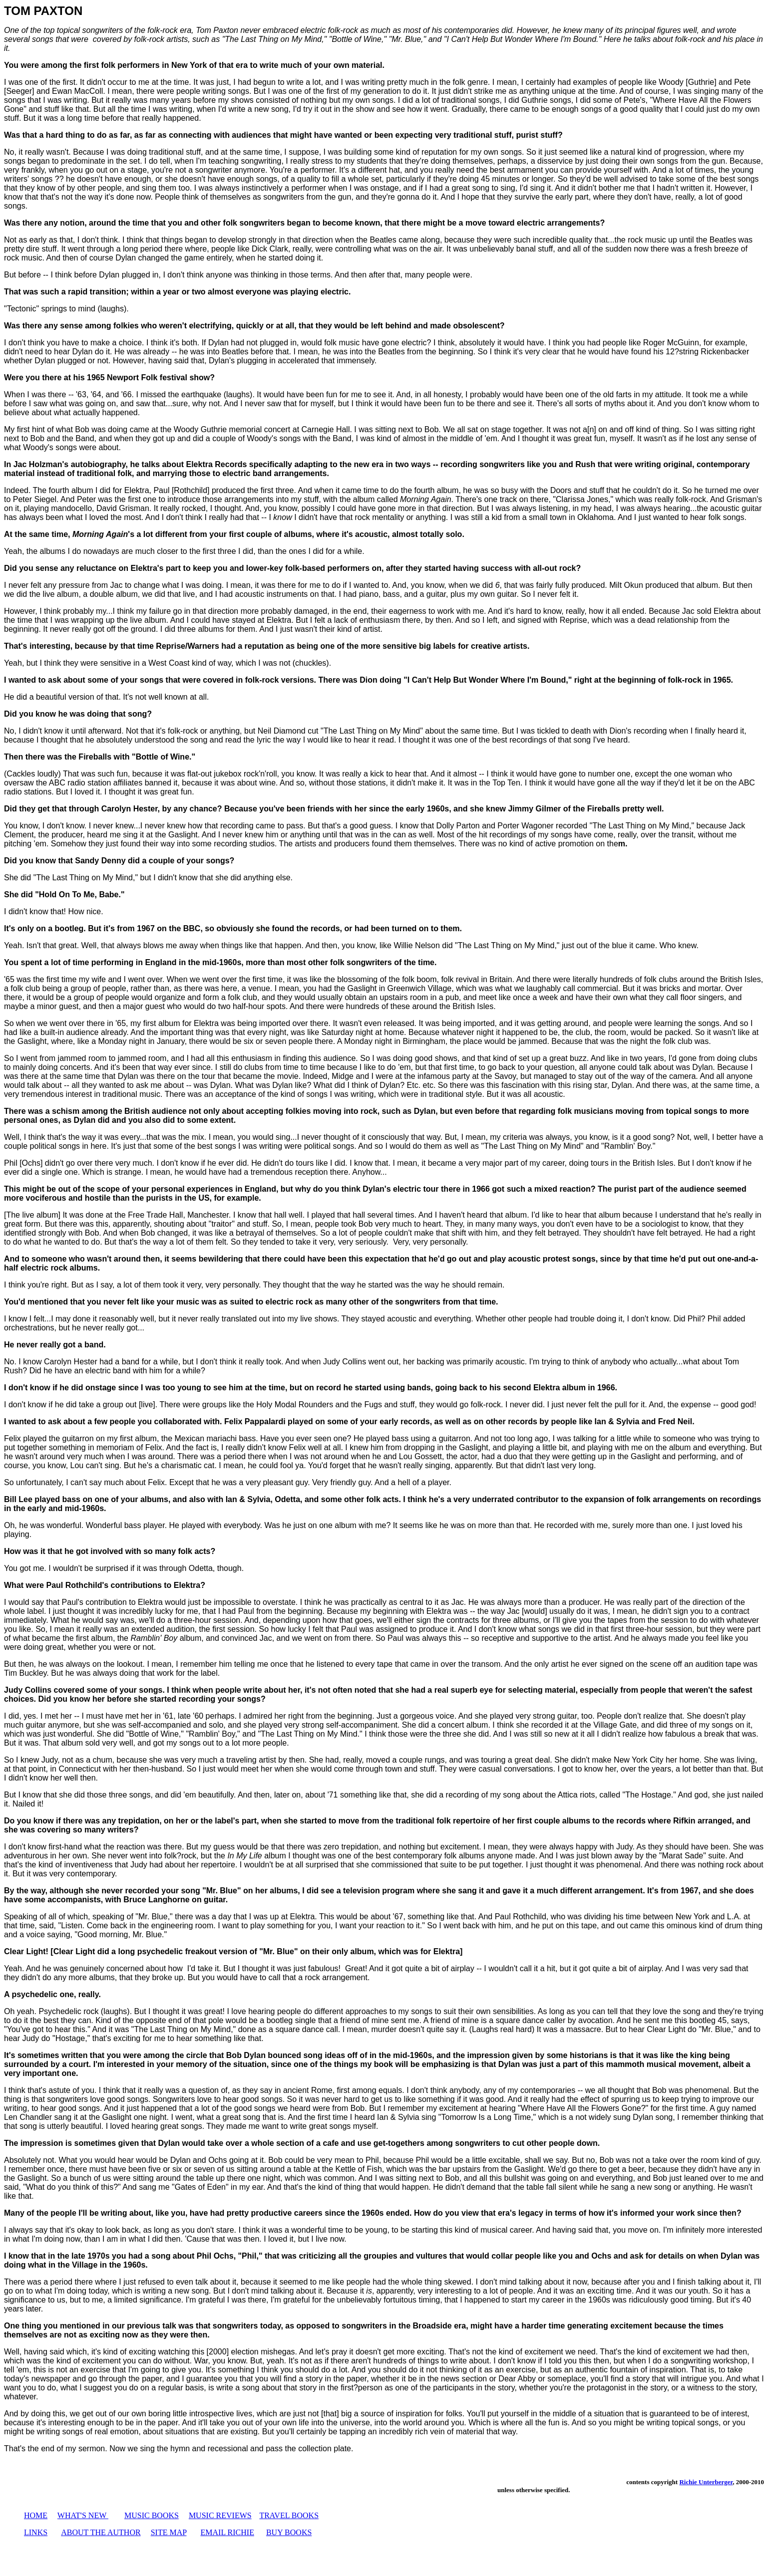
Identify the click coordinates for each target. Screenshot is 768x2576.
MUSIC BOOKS (151, 2515)
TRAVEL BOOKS (289, 2515)
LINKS (35, 2532)
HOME (35, 2515)
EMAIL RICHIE (227, 2532)
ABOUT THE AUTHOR (100, 2532)
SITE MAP (169, 2532)
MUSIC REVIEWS (220, 2515)
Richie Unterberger (706, 2482)
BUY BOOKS (289, 2532)
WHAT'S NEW (81, 2515)
